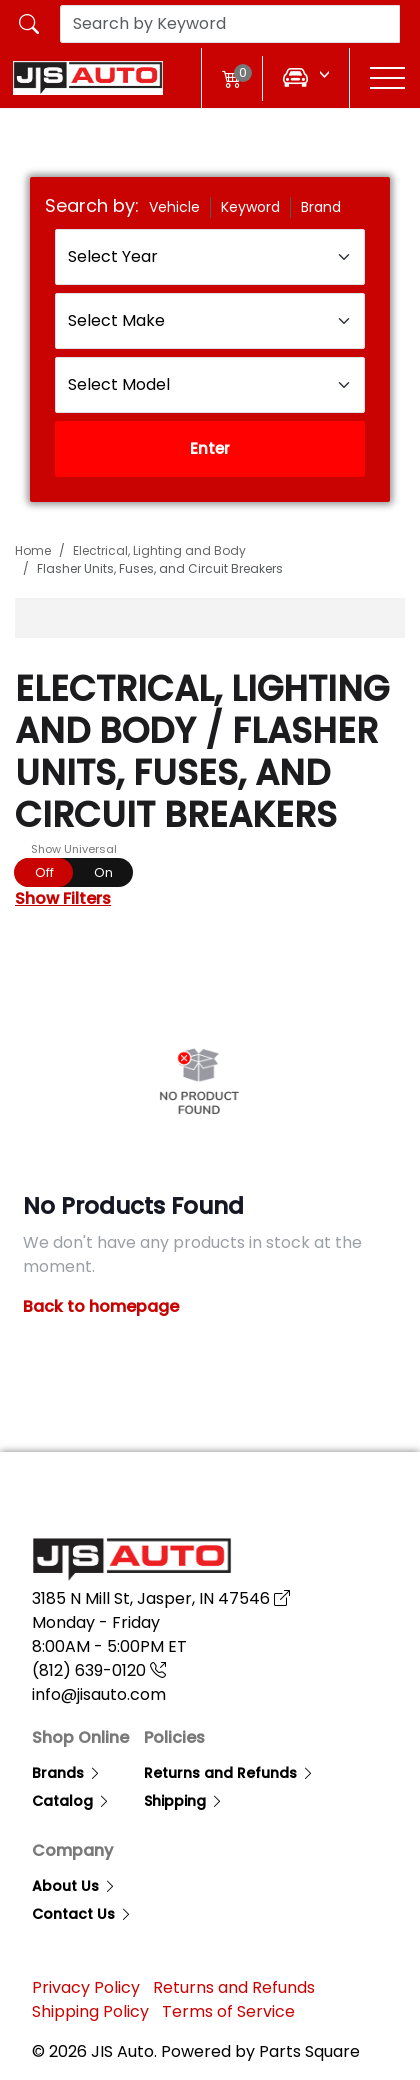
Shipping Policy (90, 2011)
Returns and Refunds (229, 1773)
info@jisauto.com (99, 1694)
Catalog (71, 1801)
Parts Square (309, 2051)
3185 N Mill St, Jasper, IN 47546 (161, 1598)
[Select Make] (210, 321)
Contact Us (82, 1914)
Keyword (250, 207)
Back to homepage (101, 1306)
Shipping (184, 1801)
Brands (67, 1773)
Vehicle (174, 207)
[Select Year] (210, 257)
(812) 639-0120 (99, 1670)
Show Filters (63, 898)
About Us (74, 1886)
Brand (321, 207)
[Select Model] (210, 385)
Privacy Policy (86, 1987)
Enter (210, 448)
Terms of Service (228, 2011)
